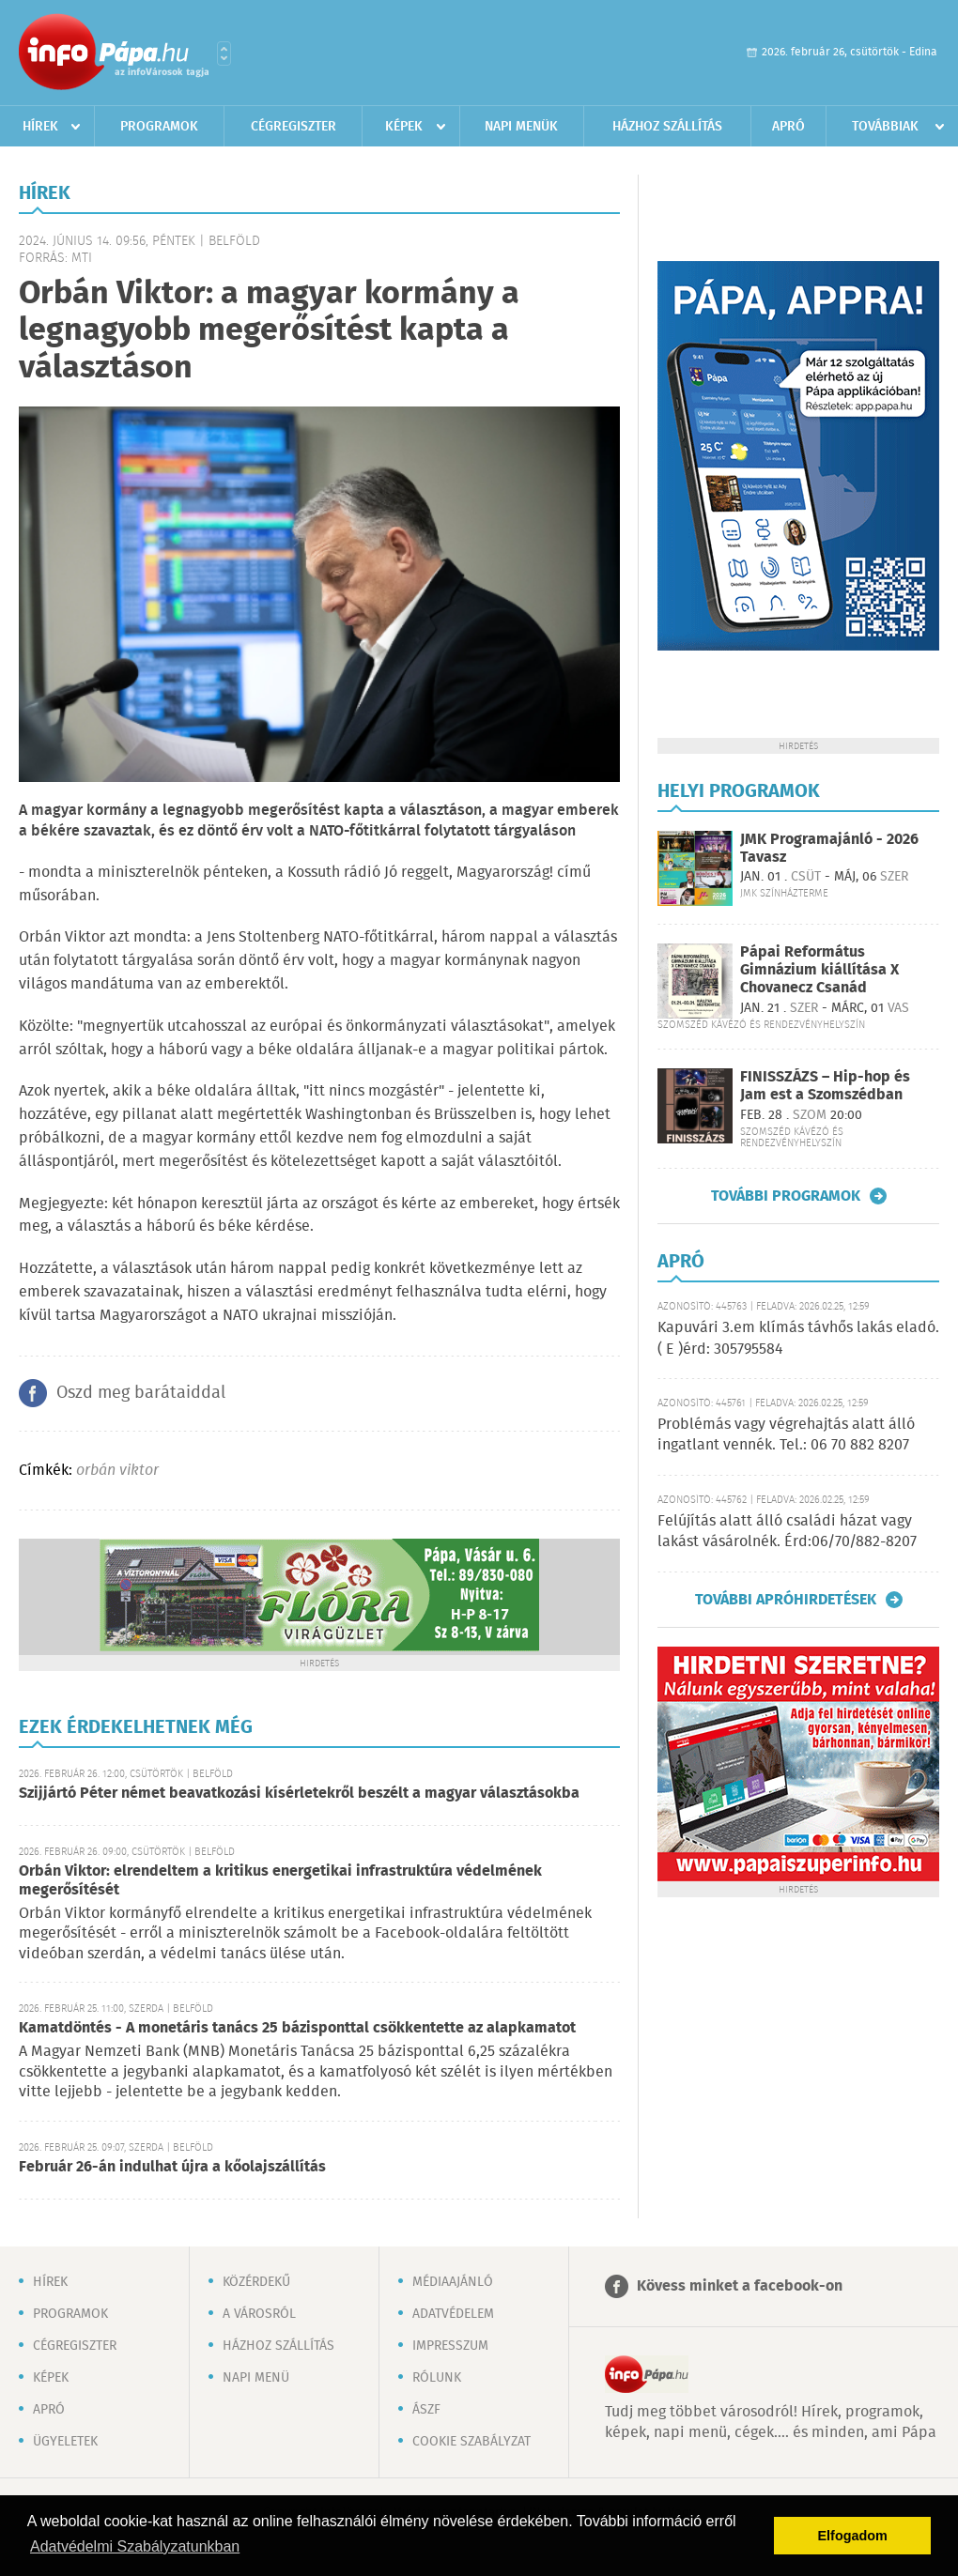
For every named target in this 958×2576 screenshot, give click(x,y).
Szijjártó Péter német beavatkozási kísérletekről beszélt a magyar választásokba (299, 1793)
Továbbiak (885, 126)
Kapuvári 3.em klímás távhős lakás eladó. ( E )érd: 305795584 (798, 1338)
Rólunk (436, 2378)
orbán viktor (117, 1470)
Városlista (224, 53)
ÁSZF (426, 2410)
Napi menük (521, 126)
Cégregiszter (293, 126)
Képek (404, 126)
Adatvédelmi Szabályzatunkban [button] (135, 2546)
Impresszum (450, 2346)
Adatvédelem (453, 2314)
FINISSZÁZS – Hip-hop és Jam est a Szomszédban (825, 1086)
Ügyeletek (65, 2441)
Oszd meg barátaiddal (140, 1393)
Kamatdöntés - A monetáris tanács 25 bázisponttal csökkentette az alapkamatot (297, 2028)
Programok (159, 126)
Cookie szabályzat (471, 2441)
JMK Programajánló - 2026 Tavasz (829, 848)
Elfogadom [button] (853, 2535)
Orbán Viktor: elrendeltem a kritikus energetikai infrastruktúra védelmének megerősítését (280, 1881)
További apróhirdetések (785, 1599)
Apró (788, 126)
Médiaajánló (452, 2282)
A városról (259, 2314)
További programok (785, 1196)
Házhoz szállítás (667, 126)
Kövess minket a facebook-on (739, 2286)
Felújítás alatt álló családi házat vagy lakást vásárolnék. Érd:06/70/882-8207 (787, 1532)
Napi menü (256, 2378)
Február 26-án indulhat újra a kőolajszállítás (172, 2167)
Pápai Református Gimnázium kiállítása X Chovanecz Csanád (819, 970)
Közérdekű (256, 2282)
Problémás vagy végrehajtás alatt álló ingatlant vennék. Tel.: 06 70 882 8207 (786, 1435)
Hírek (40, 126)
